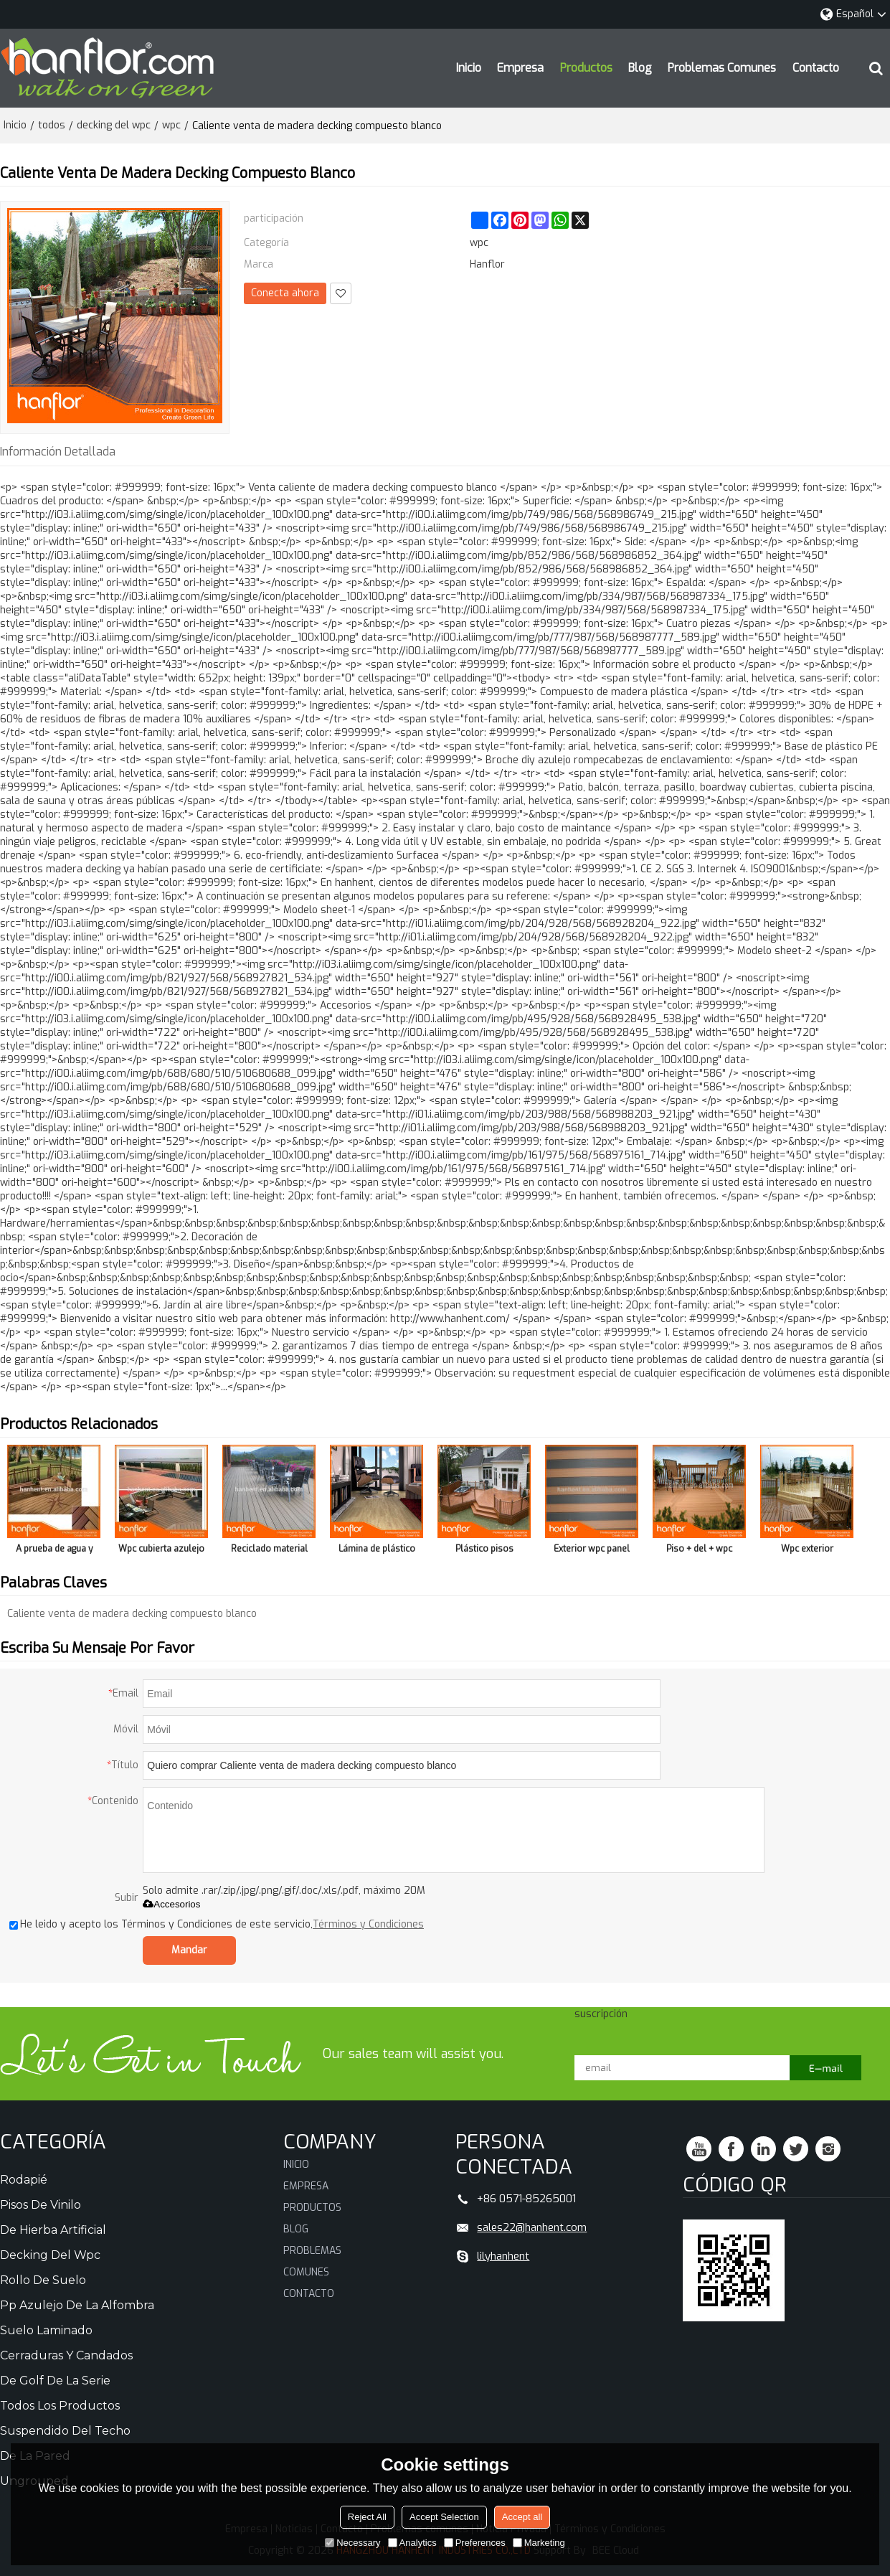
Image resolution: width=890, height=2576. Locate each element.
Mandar (189, 1950)
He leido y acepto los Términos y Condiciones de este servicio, (216, 1924)
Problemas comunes (722, 67)
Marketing (539, 2542)
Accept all (522, 2516)
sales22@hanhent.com (532, 2227)
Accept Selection (444, 2516)
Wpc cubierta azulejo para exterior (161, 1551)
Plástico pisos (484, 1548)
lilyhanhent (503, 2256)
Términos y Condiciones (368, 1924)
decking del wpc (114, 125)
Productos (586, 67)
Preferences (475, 2542)
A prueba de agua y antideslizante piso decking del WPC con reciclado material (53, 1551)
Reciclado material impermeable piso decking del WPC (269, 1551)
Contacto (815, 67)
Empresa (520, 67)
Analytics (412, 2542)
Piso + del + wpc (699, 1548)
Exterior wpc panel (592, 1548)
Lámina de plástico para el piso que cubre (376, 1551)
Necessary (352, 2542)
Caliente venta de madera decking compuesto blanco (132, 1613)
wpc (171, 125)
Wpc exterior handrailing (807, 1551)
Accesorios (171, 1904)
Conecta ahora (285, 293)
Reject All (367, 2516)
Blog (640, 67)
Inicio (468, 67)
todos (51, 125)
